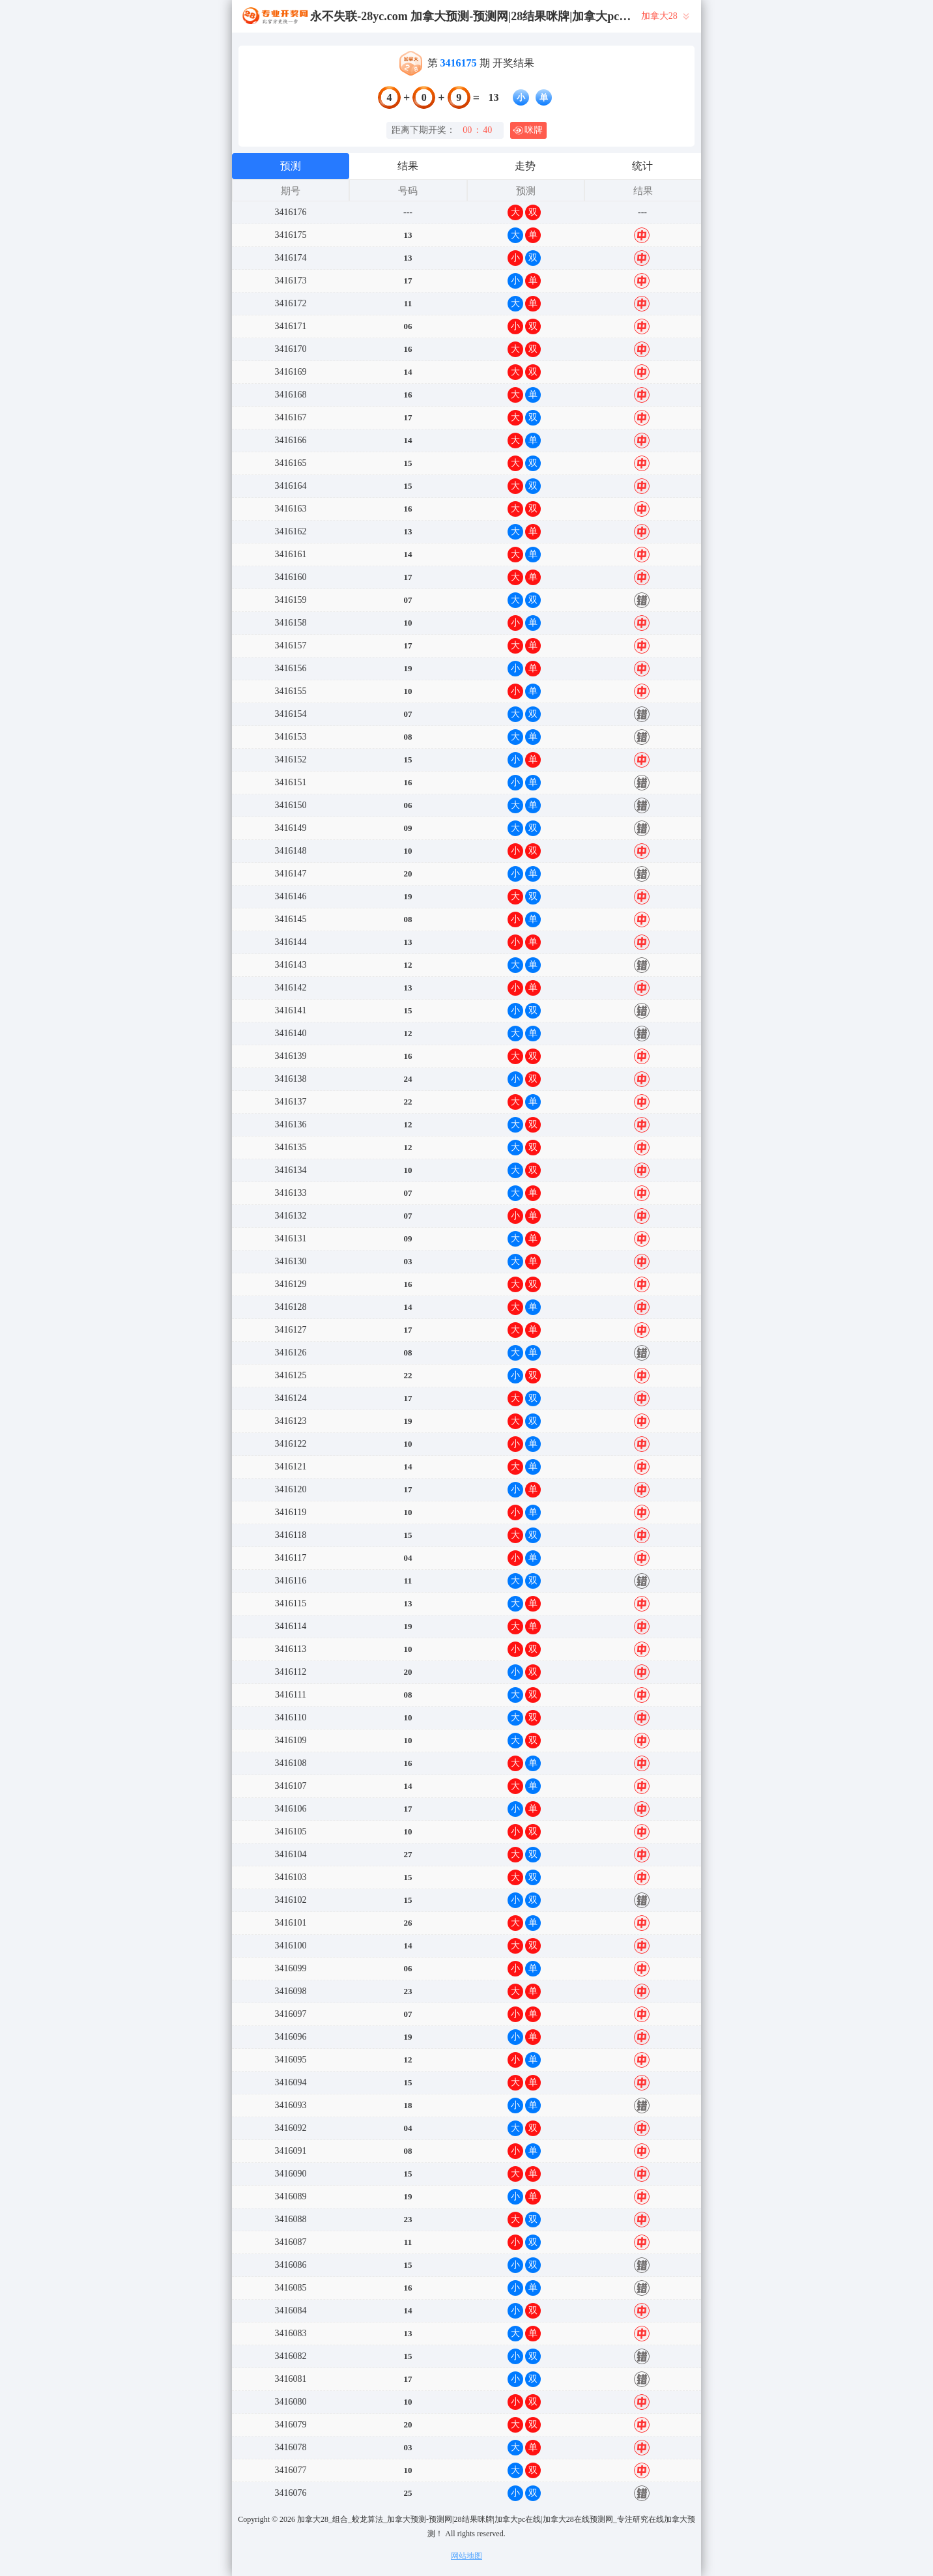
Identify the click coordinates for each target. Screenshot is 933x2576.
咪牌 (528, 130)
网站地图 (466, 2555)
